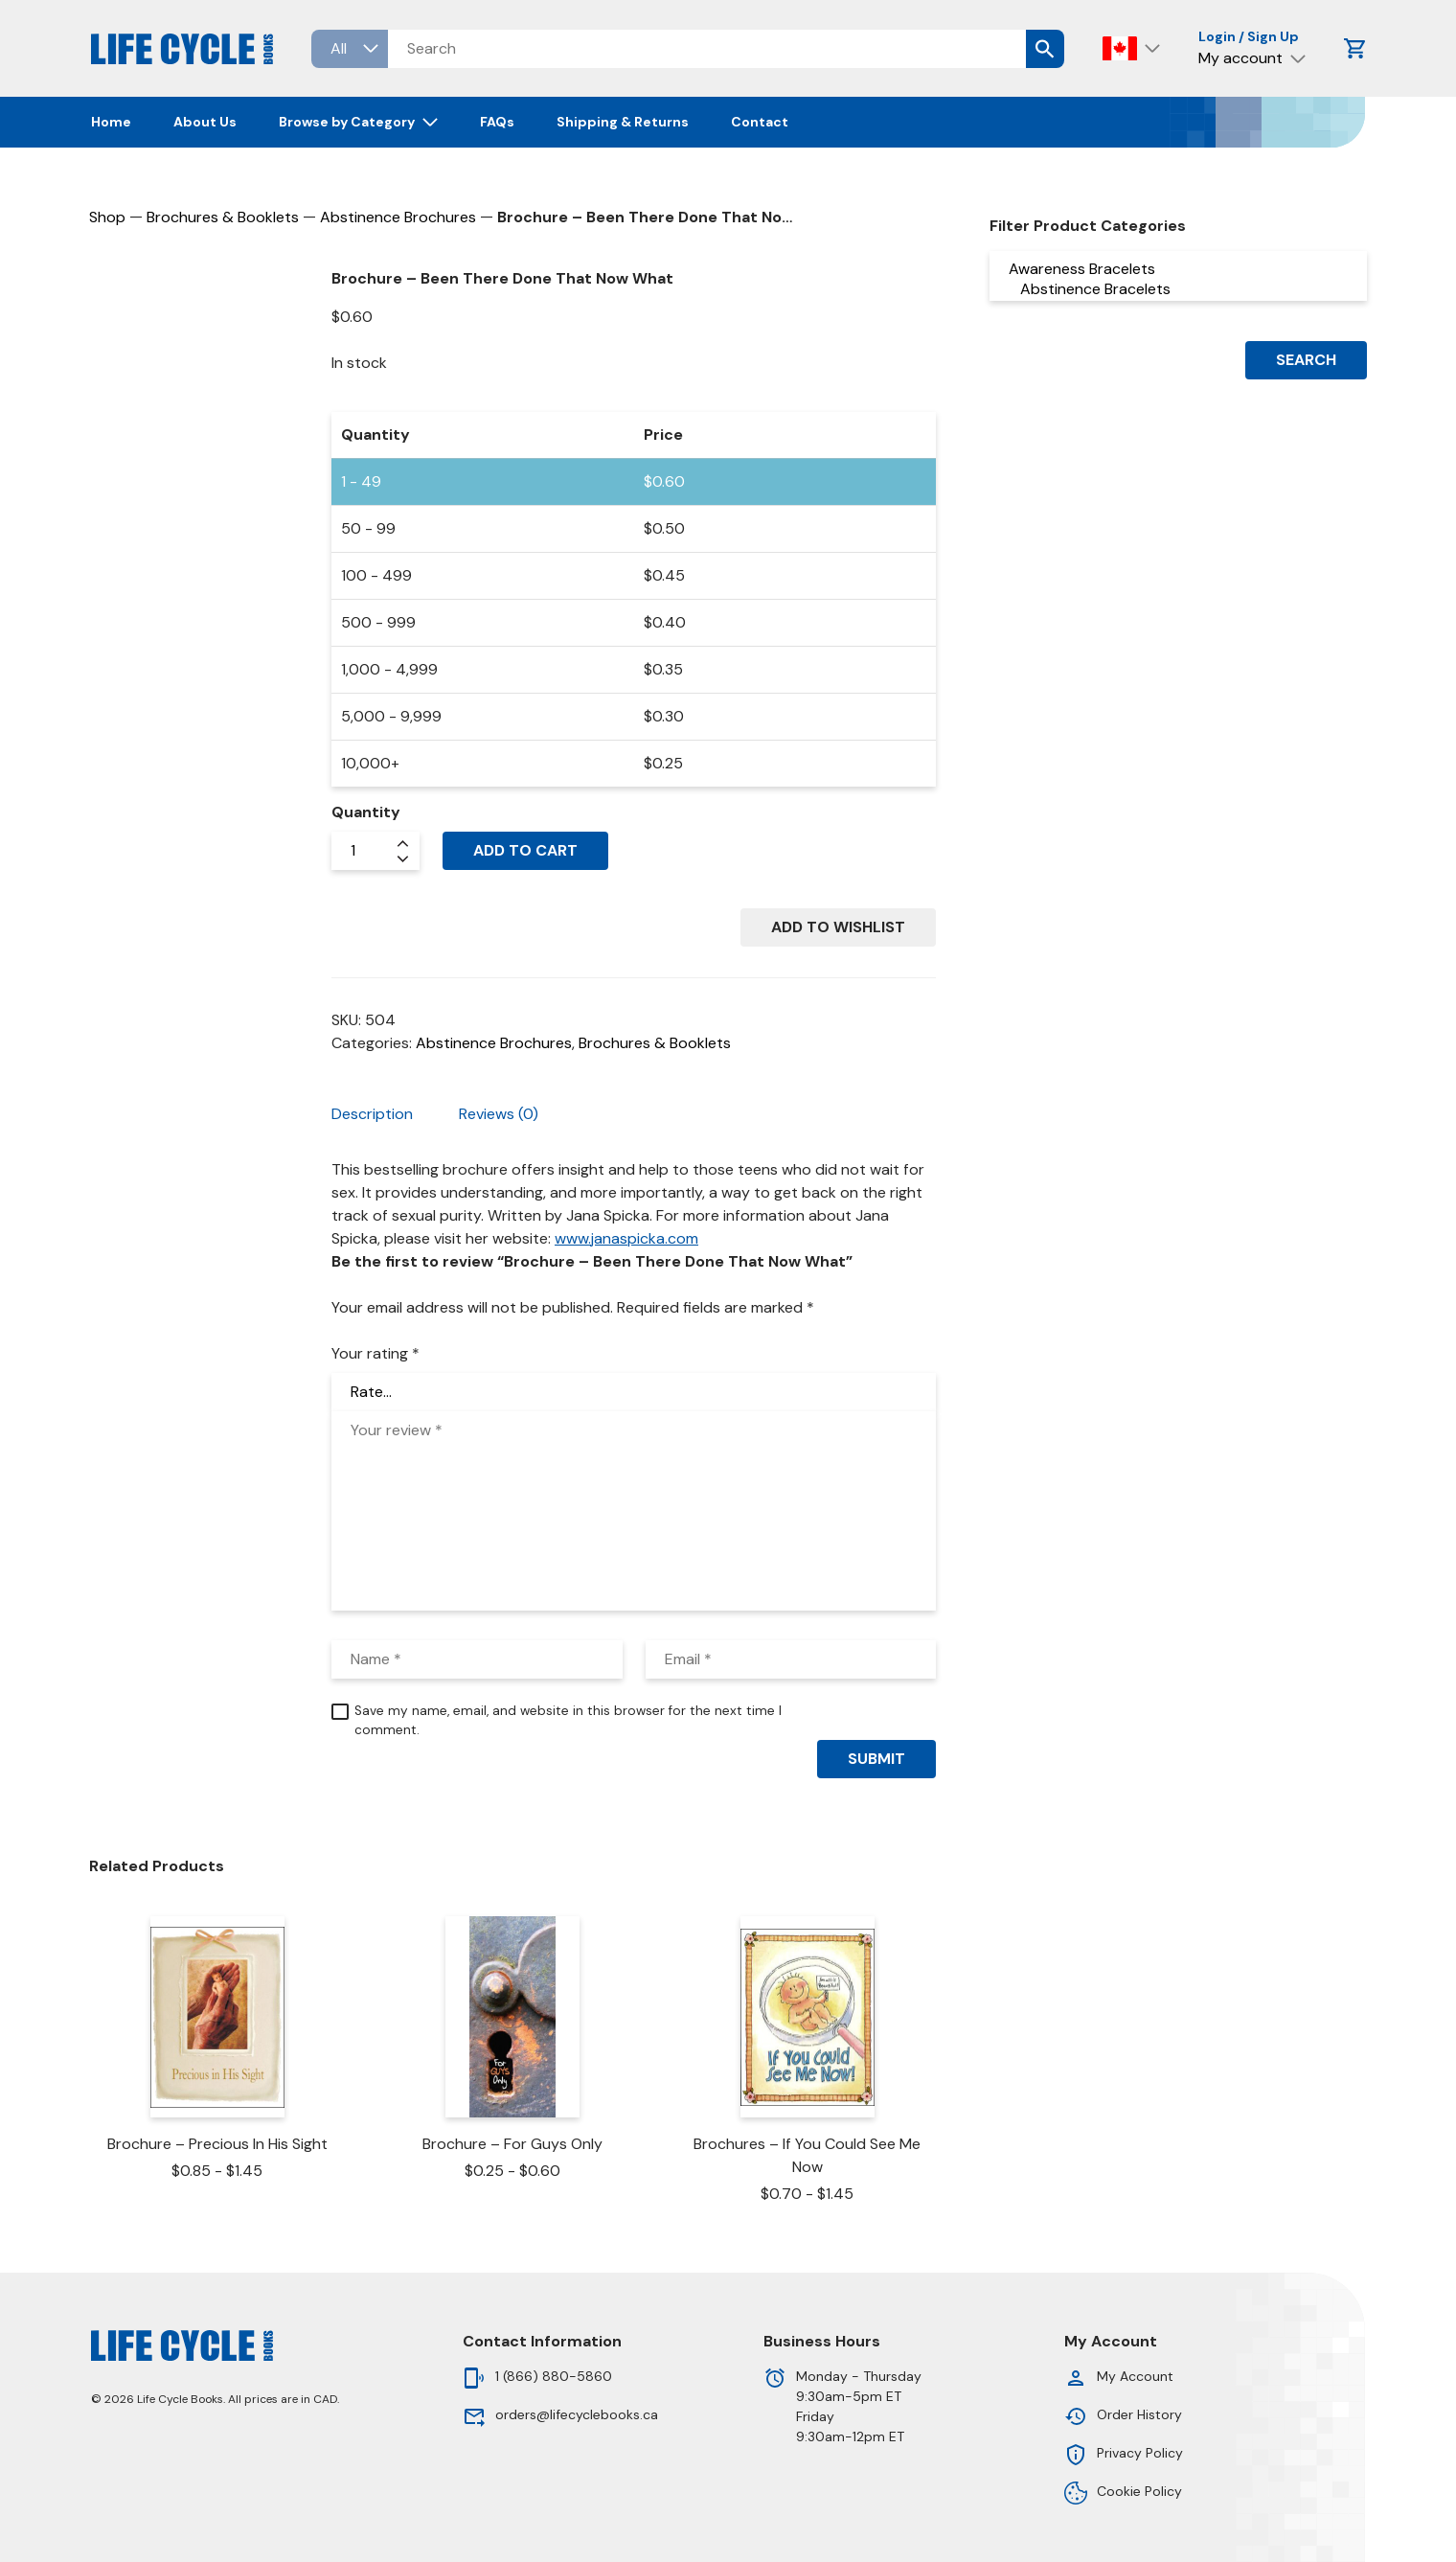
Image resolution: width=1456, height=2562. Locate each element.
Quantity (365, 812)
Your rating (375, 1353)
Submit (876, 1759)
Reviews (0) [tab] (498, 1114)
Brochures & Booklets (223, 217)
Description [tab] (372, 1114)
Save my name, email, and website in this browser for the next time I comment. (568, 1720)
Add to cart (525, 850)
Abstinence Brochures (398, 217)
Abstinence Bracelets (1178, 289)
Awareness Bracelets (1178, 269)
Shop (107, 217)
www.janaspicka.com (626, 1238)
